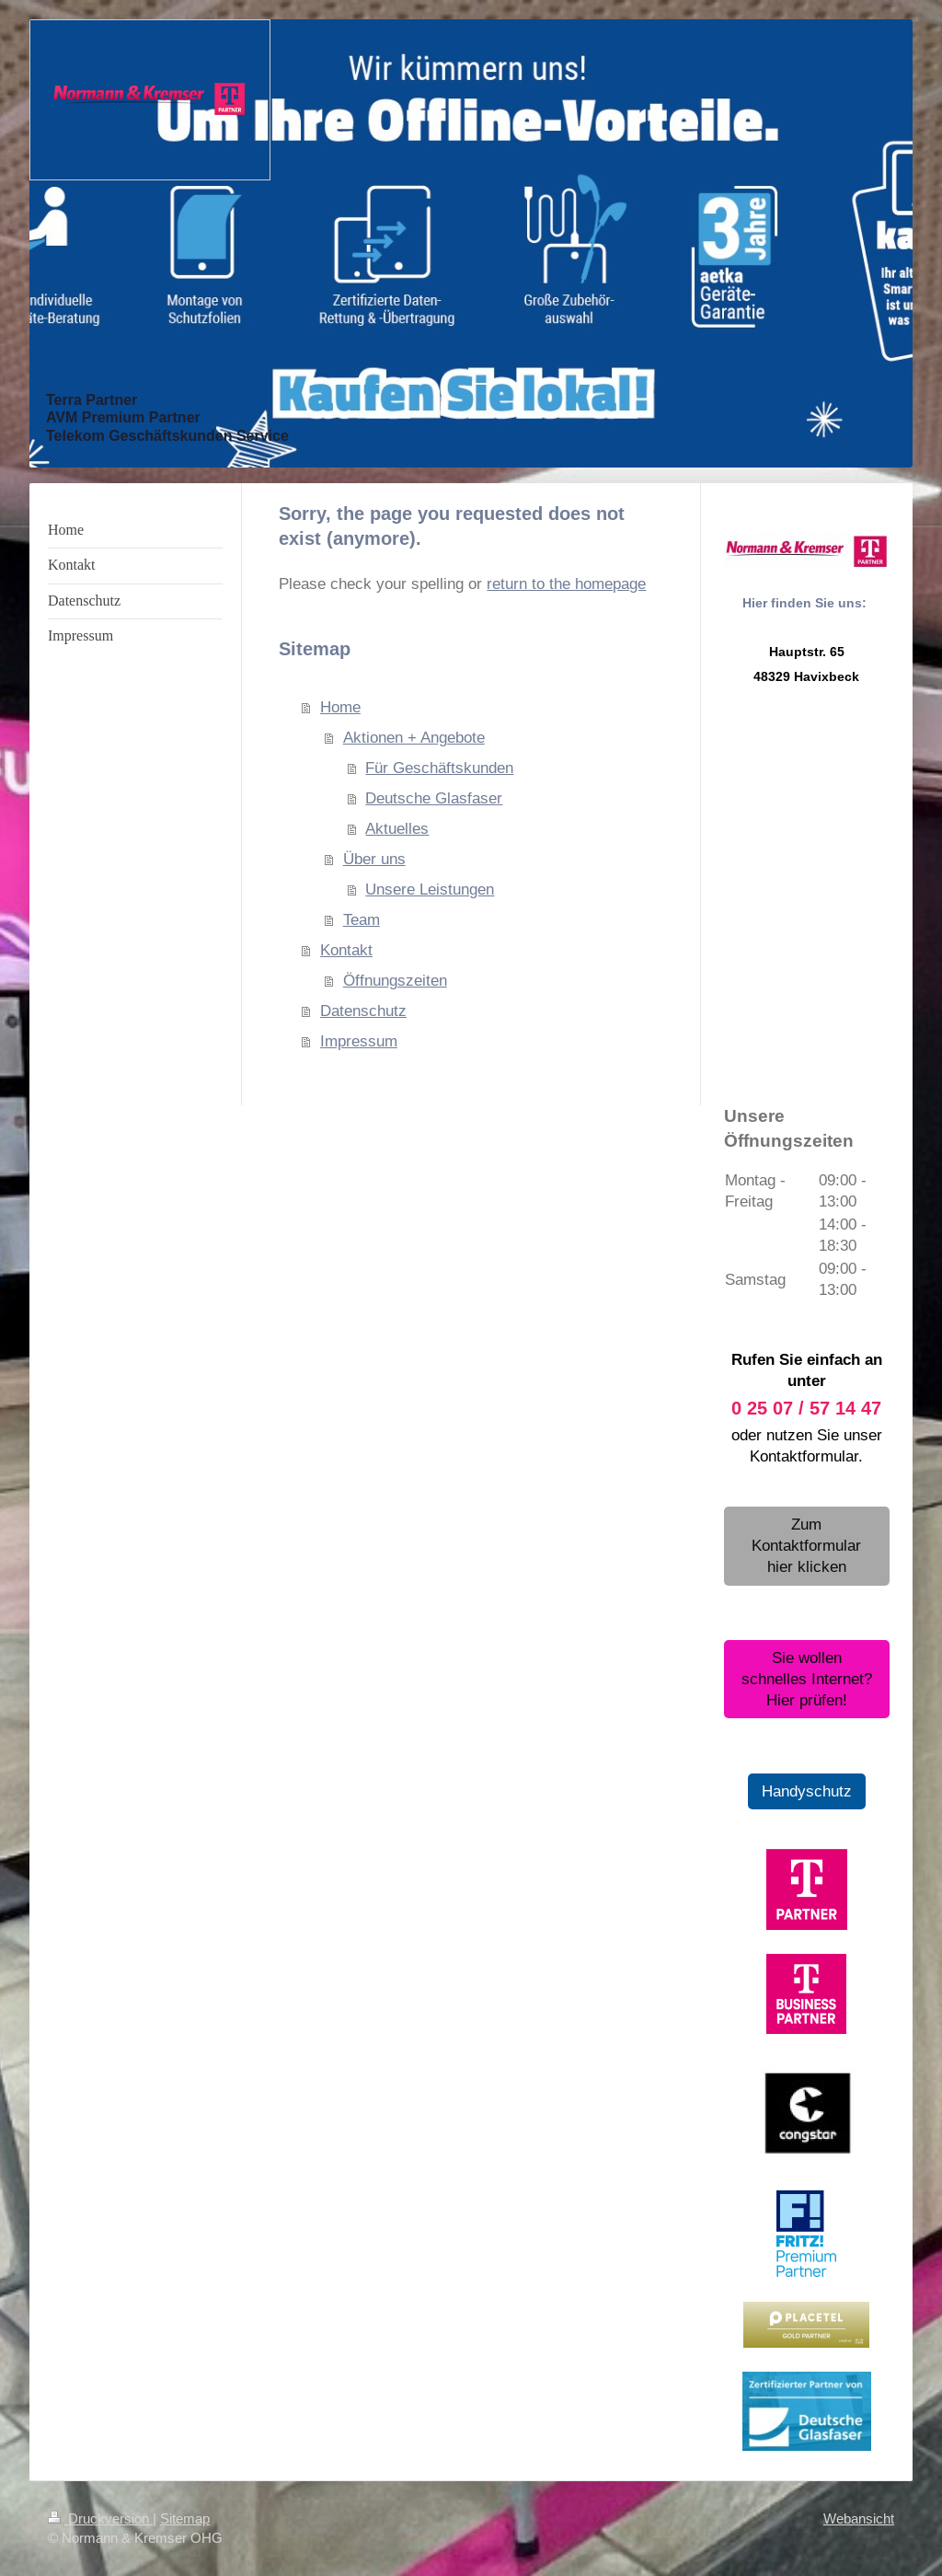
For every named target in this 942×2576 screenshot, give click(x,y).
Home (340, 707)
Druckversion (100, 2518)
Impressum (358, 1041)
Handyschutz (807, 1791)
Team (361, 920)
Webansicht (858, 2518)
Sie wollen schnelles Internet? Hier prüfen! (806, 1679)
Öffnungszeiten (395, 980)
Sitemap (185, 2518)
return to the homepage (566, 584)
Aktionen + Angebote (414, 737)
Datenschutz (363, 1011)
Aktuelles (397, 828)
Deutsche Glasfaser (433, 798)
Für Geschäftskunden (439, 768)
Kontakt (346, 950)
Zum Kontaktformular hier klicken (806, 1546)
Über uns (374, 859)
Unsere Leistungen (429, 889)
